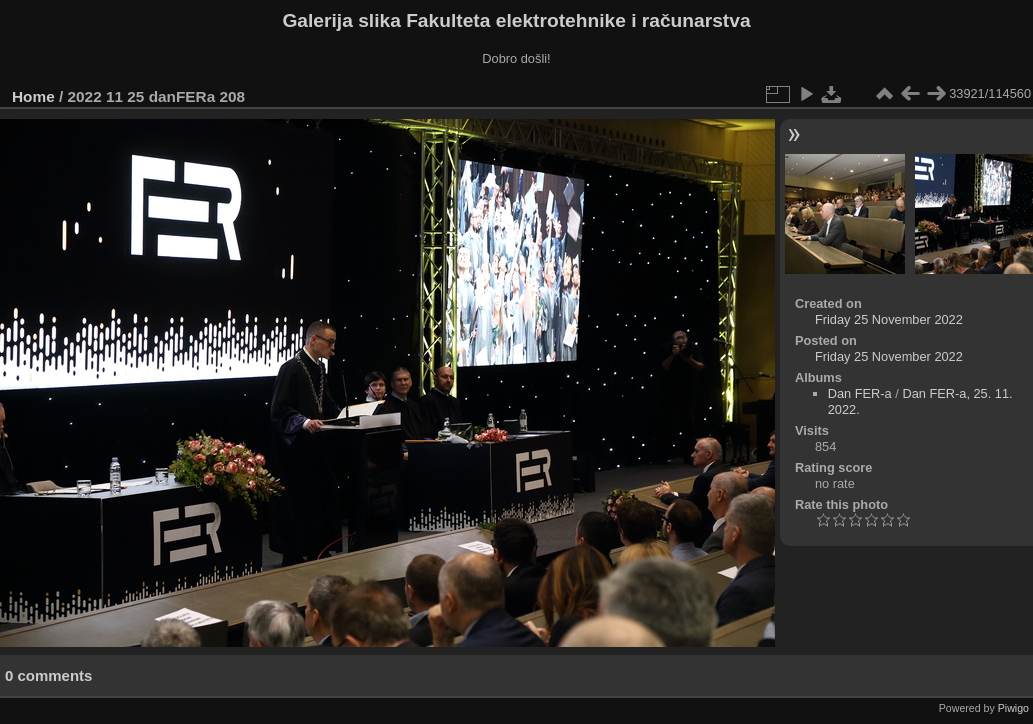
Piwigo (1013, 708)
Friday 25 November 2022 (889, 319)
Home (33, 96)
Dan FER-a (860, 393)
